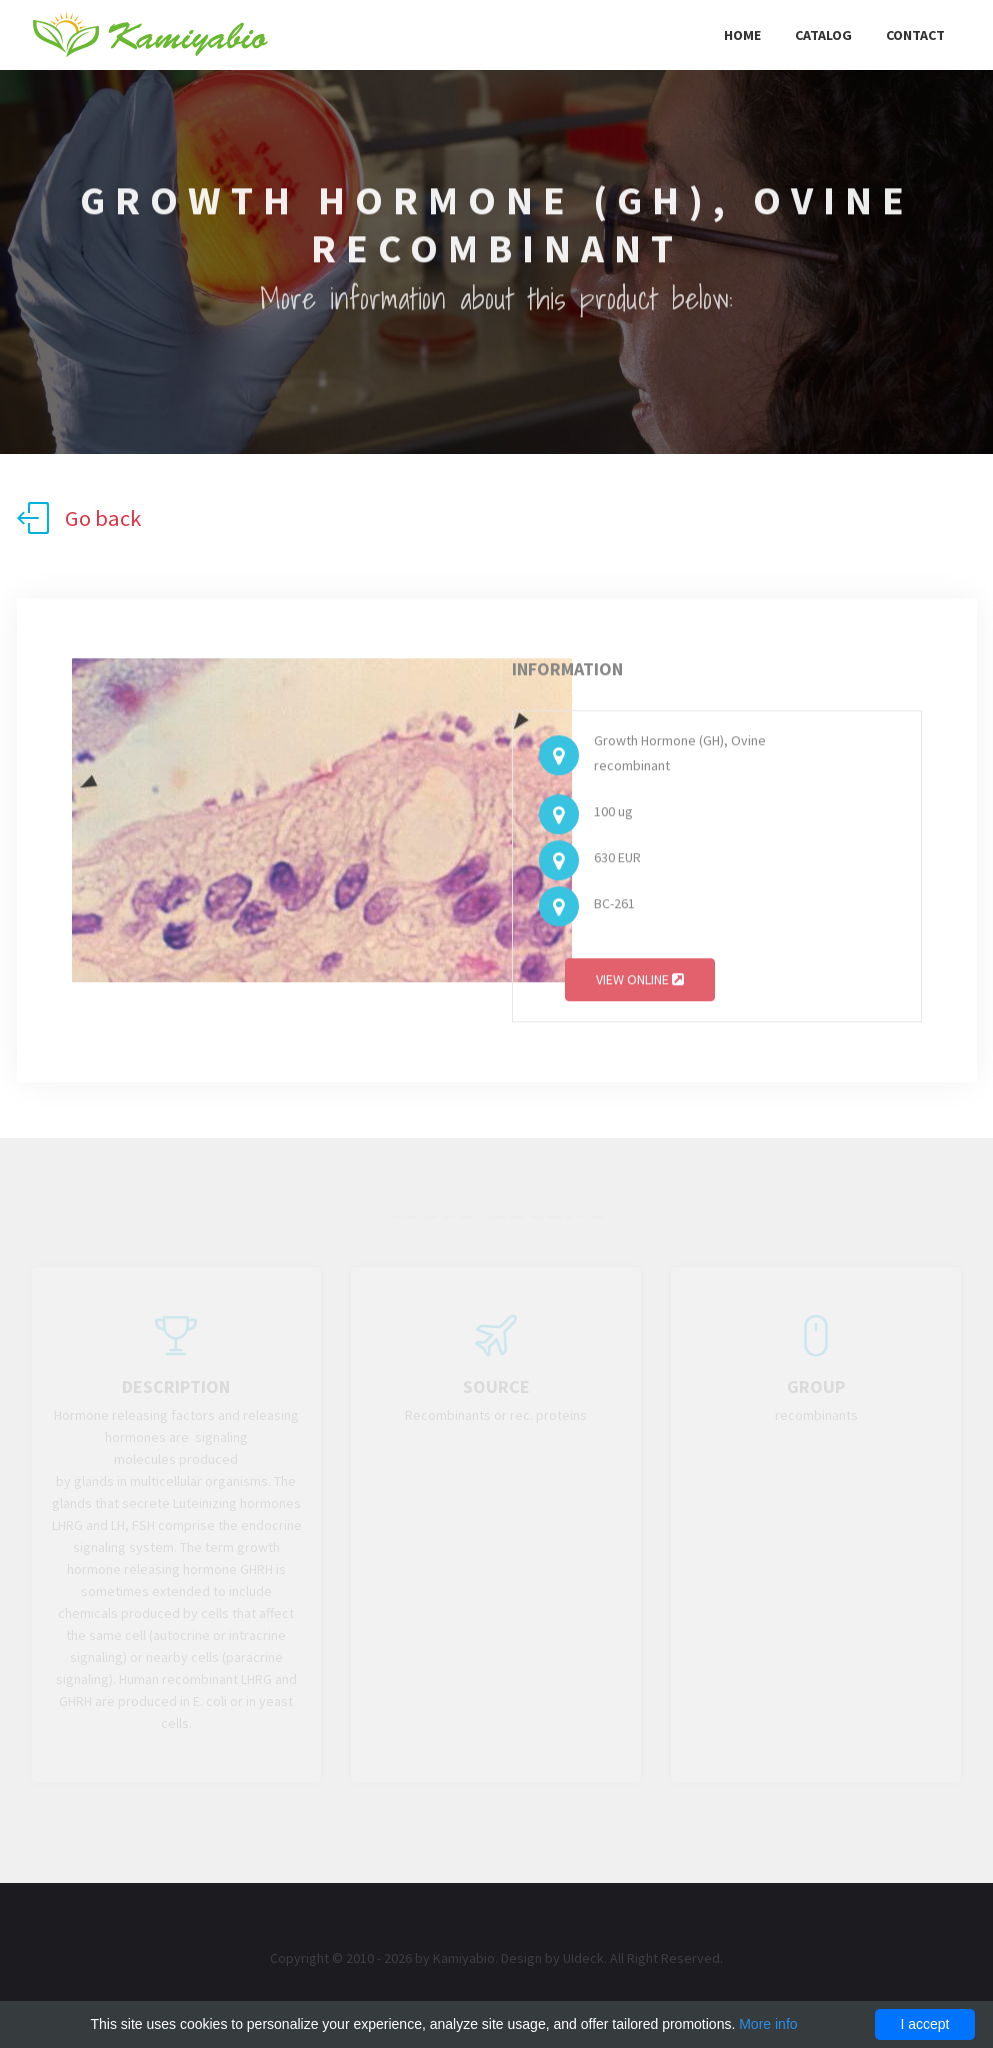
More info (768, 2024)
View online (640, 983)
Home (742, 35)
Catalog (823, 35)
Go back (79, 518)
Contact (915, 35)
